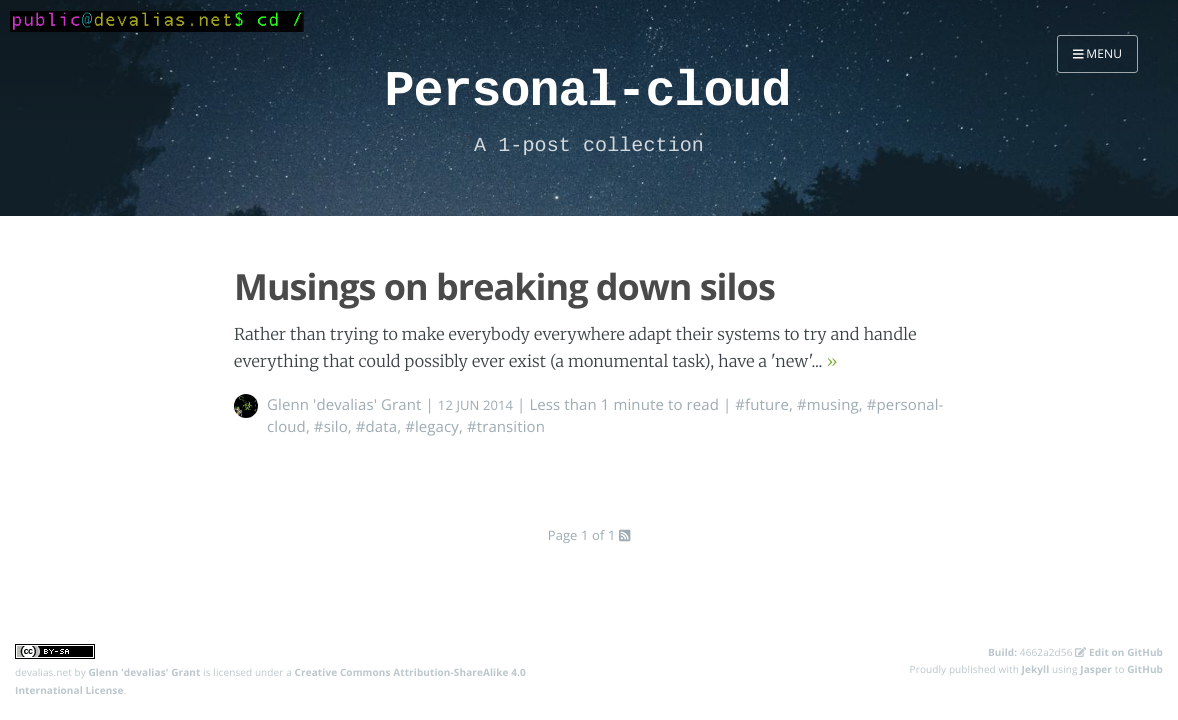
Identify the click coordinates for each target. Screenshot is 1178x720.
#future (762, 405)
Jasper (1096, 669)
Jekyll (1036, 669)
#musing (828, 405)
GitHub (1145, 669)
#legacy (432, 427)
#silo (331, 427)
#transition (506, 427)
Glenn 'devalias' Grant (344, 405)
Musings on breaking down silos (504, 286)
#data (376, 427)
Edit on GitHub (1119, 652)
